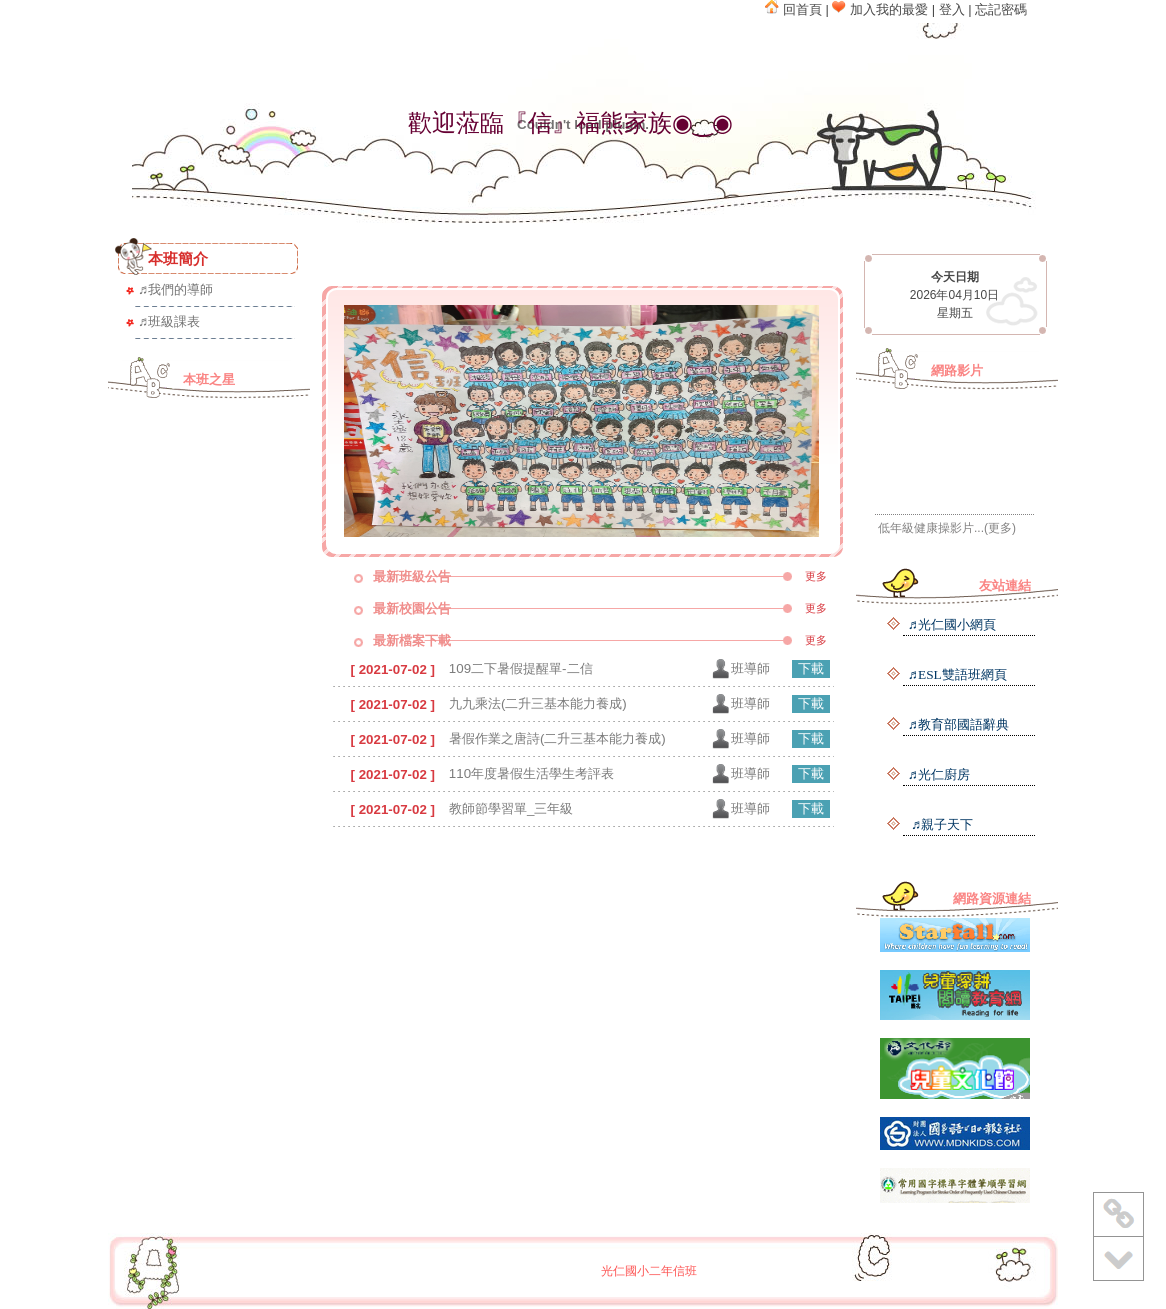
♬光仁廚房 (939, 774)
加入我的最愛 (880, 9)
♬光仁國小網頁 (952, 624)
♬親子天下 (940, 824)
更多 (816, 576)
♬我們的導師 (175, 289)
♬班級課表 (169, 321)
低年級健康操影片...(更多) (947, 528)
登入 (952, 9)
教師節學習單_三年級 (511, 808)
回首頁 (793, 9)
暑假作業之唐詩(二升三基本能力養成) (557, 738)
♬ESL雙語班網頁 (957, 674)
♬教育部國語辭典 (958, 724)
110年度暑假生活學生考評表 (531, 773)
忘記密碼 (1001, 9)
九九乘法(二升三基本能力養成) (538, 703)
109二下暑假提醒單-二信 (521, 668)
